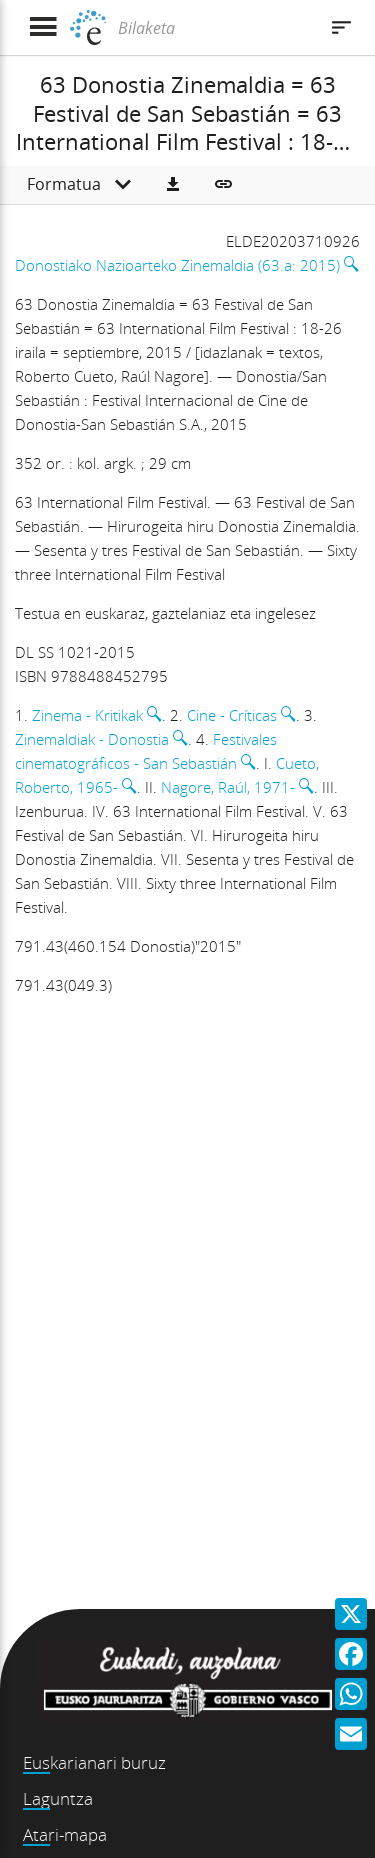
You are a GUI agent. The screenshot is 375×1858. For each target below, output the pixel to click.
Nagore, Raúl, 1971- (228, 787)
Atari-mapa (65, 1834)
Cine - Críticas (232, 715)
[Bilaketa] (215, 28)
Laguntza (58, 1798)
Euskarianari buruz (94, 1762)
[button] (173, 185)
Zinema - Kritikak (87, 715)
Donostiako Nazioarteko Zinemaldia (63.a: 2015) (177, 265)
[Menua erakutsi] (42, 27)
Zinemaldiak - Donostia (92, 739)
